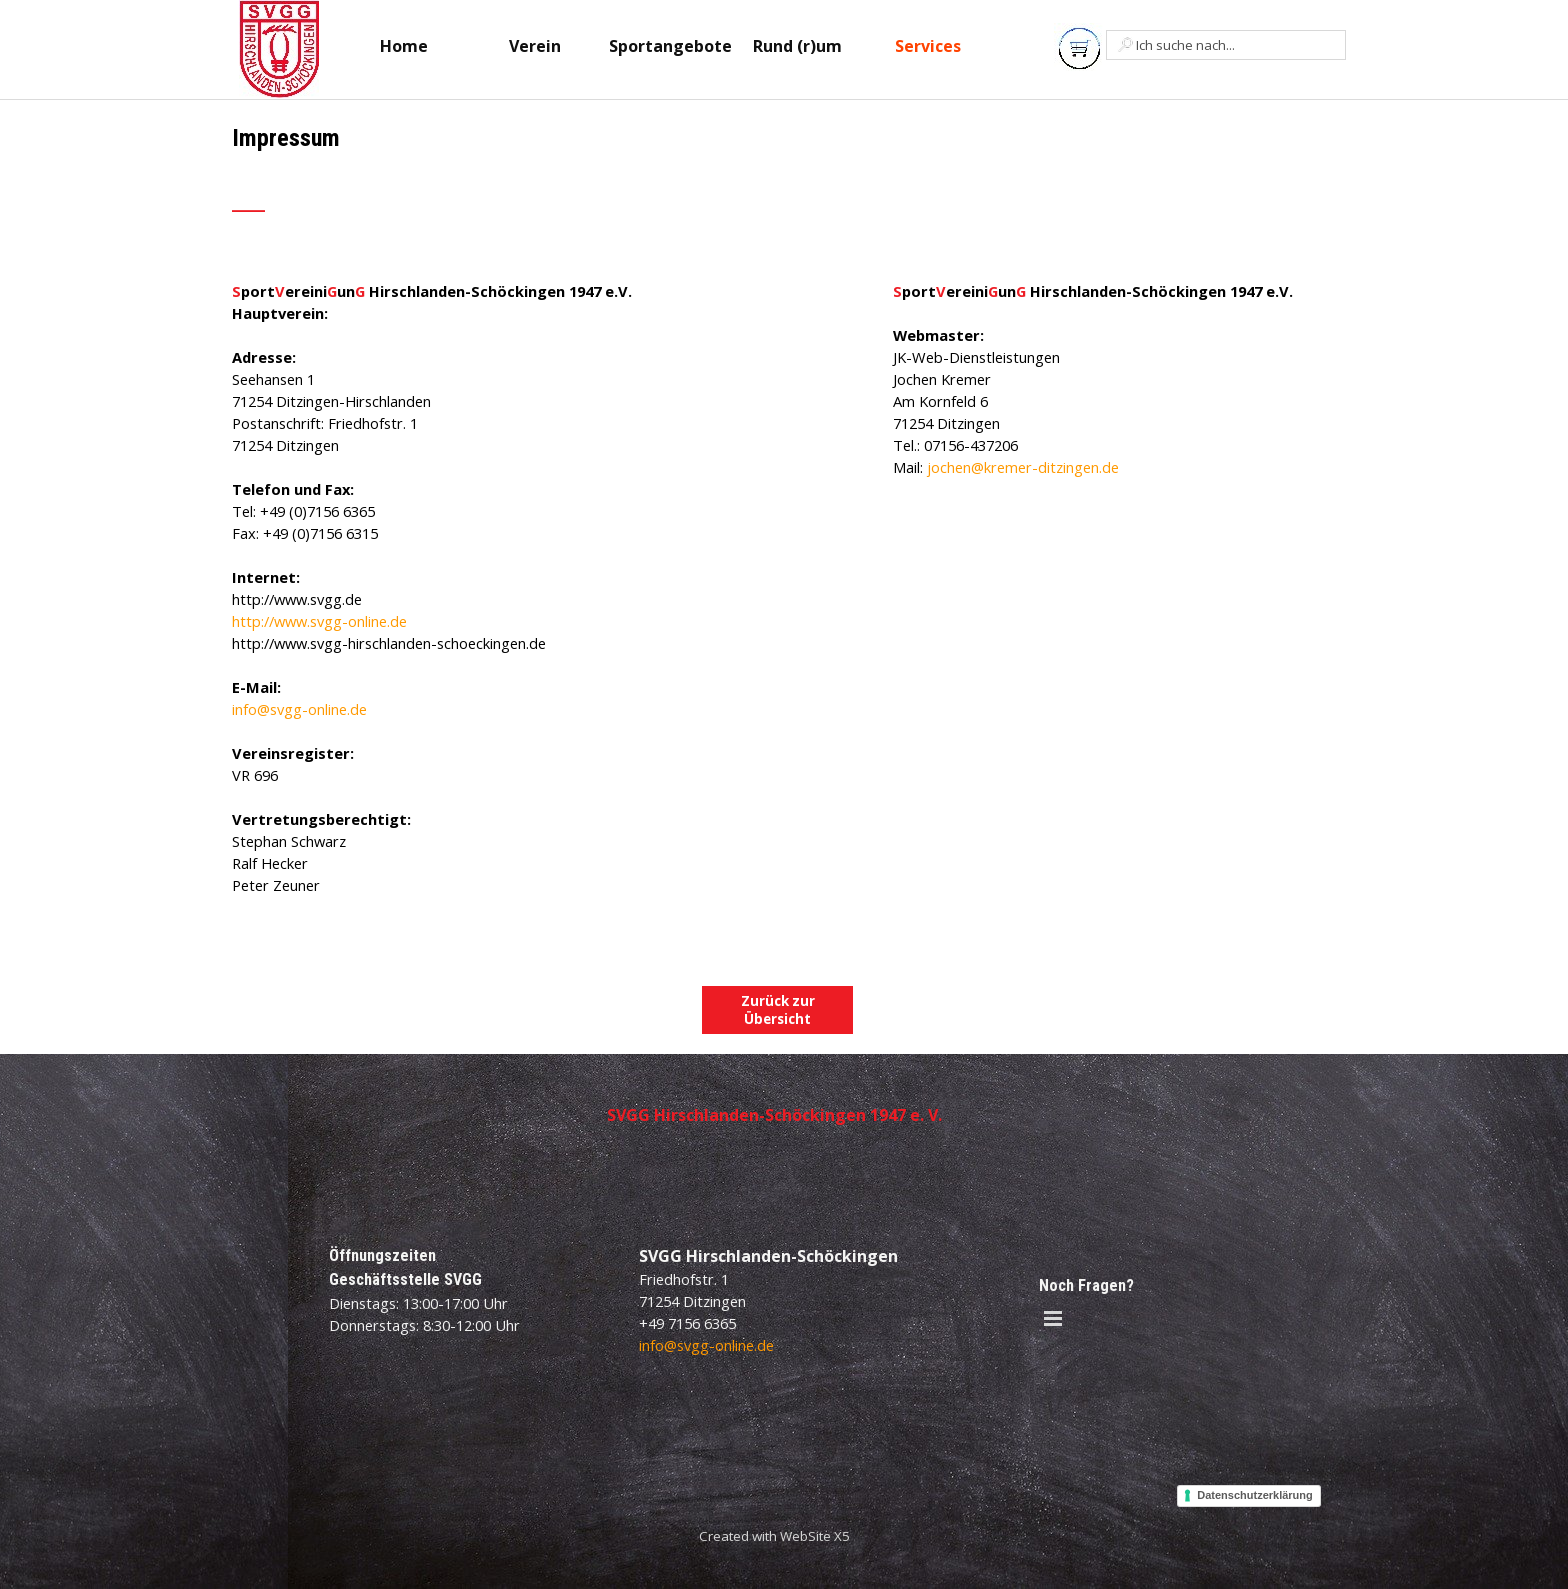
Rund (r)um (797, 46)
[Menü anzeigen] (1053, 1318)
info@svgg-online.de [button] (299, 709)
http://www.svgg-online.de (319, 621)
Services (928, 46)
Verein (535, 46)
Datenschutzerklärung (1255, 1495)
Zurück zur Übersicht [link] (778, 1010)
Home (404, 46)
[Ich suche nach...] (1226, 45)
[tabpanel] (495, 180)
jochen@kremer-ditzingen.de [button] (1023, 467)
